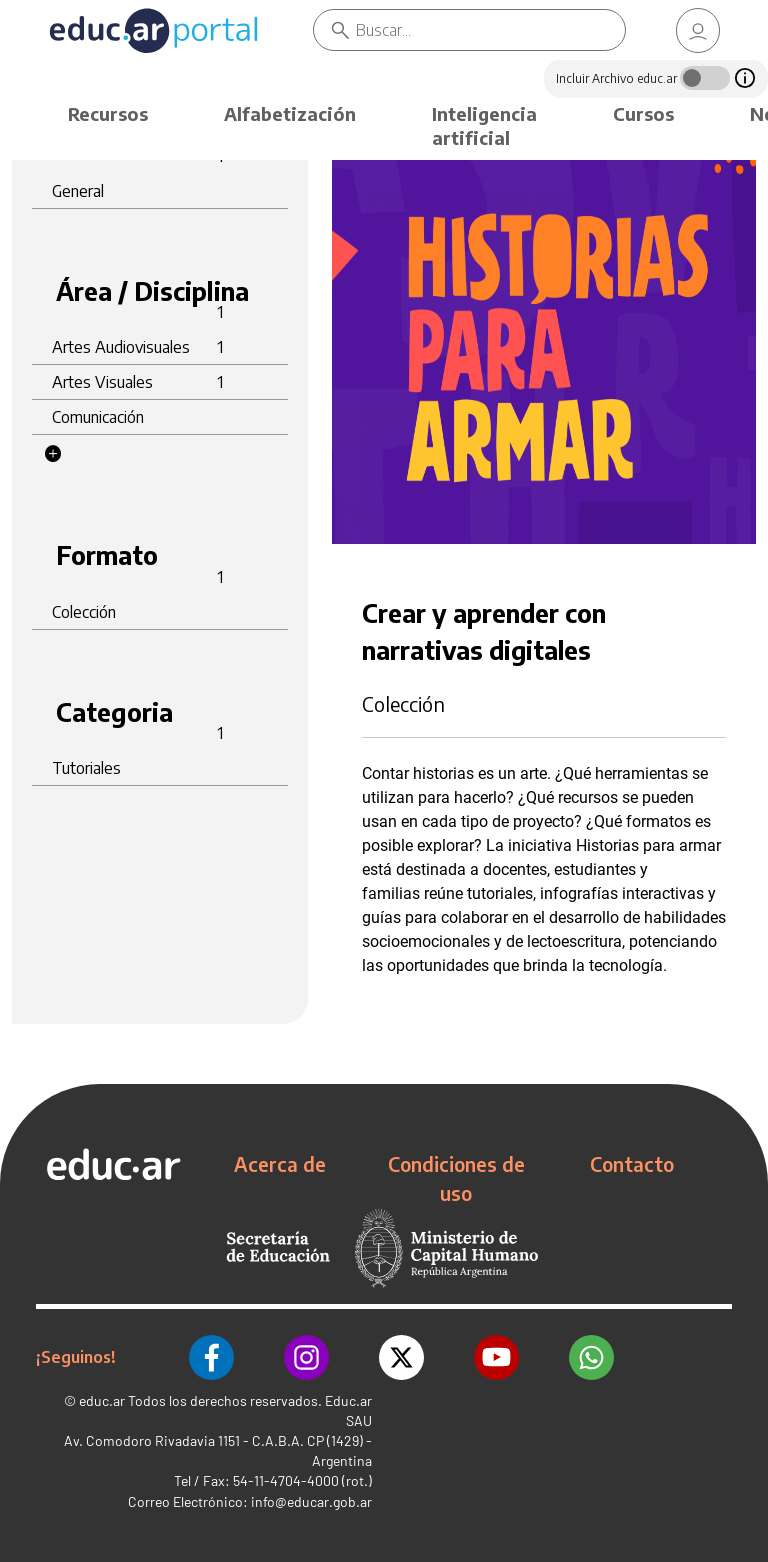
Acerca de (280, 1164)
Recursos (108, 113)
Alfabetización (290, 113)
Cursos (643, 113)
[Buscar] (490, 30)
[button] (53, 454)
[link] (698, 30)
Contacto (632, 1164)
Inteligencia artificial (484, 125)
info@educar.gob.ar (311, 1501)
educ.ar (102, 1400)
